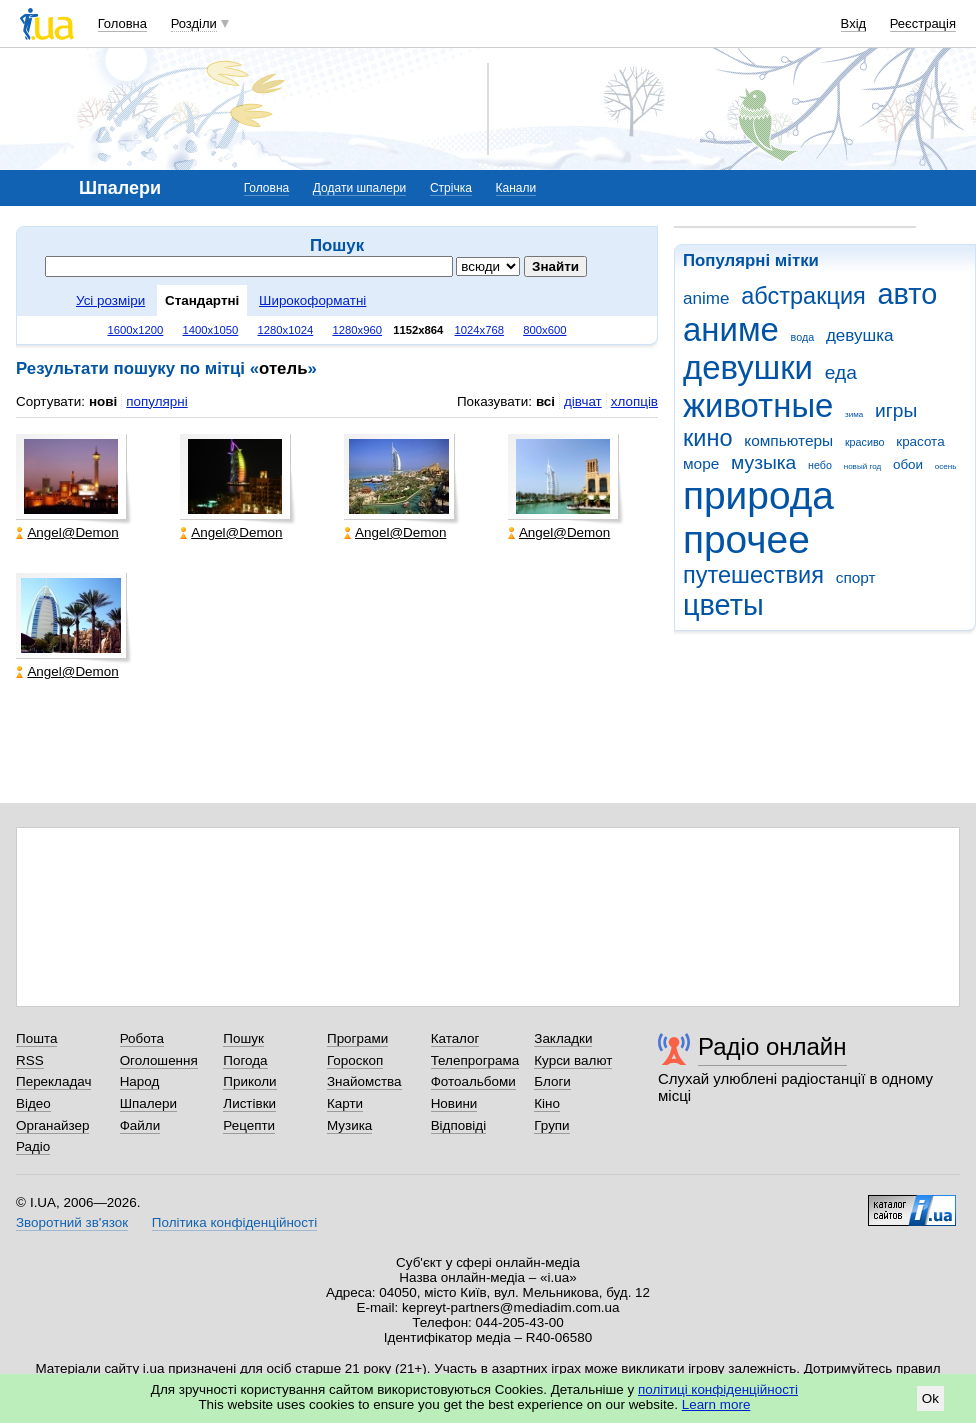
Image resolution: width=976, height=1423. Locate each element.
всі (545, 401)
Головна (122, 23)
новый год (862, 466)
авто (908, 294)
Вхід (854, 23)
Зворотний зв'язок (72, 1222)
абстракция (803, 296)
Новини (454, 1103)
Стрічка (451, 188)
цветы (723, 605)
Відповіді (459, 1125)
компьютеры (788, 440)
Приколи (249, 1081)
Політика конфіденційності (234, 1222)
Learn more (716, 1404)
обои (908, 464)
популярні (156, 401)
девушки (748, 367)
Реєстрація (923, 23)
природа (758, 495)
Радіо (33, 1146)
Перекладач (53, 1081)
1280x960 (357, 330)
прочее (746, 539)
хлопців (634, 401)
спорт (856, 577)
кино (708, 438)
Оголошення (159, 1060)
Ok (930, 1398)
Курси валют (573, 1060)
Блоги (552, 1081)
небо (820, 465)
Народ (140, 1081)
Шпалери (148, 1103)
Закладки (563, 1038)
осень (946, 466)
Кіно (547, 1103)
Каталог (455, 1038)
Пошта (36, 1038)
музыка (763, 462)
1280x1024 (285, 330)
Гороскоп (355, 1060)
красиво (865, 442)
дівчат (583, 401)
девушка (860, 335)
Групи (551, 1125)
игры (896, 410)
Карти (345, 1103)
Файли (140, 1125)
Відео (33, 1103)
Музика (349, 1125)
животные (758, 405)
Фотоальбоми (473, 1081)
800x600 (544, 330)
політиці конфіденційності (718, 1389)
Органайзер (52, 1125)
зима (854, 414)
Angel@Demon (67, 532)
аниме (731, 329)
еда (841, 372)
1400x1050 (210, 330)
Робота (142, 1038)
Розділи (194, 23)
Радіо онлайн (772, 1046)
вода (803, 337)
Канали (516, 188)
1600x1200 (136, 330)
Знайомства (364, 1081)
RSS (30, 1060)
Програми (357, 1038)
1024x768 (480, 330)
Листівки (249, 1103)
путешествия (753, 575)
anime (706, 298)
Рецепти (249, 1125)
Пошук (243, 1038)
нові (103, 401)
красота (920, 441)
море (701, 463)
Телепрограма (475, 1060)
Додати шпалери (359, 188)
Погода (245, 1060)
